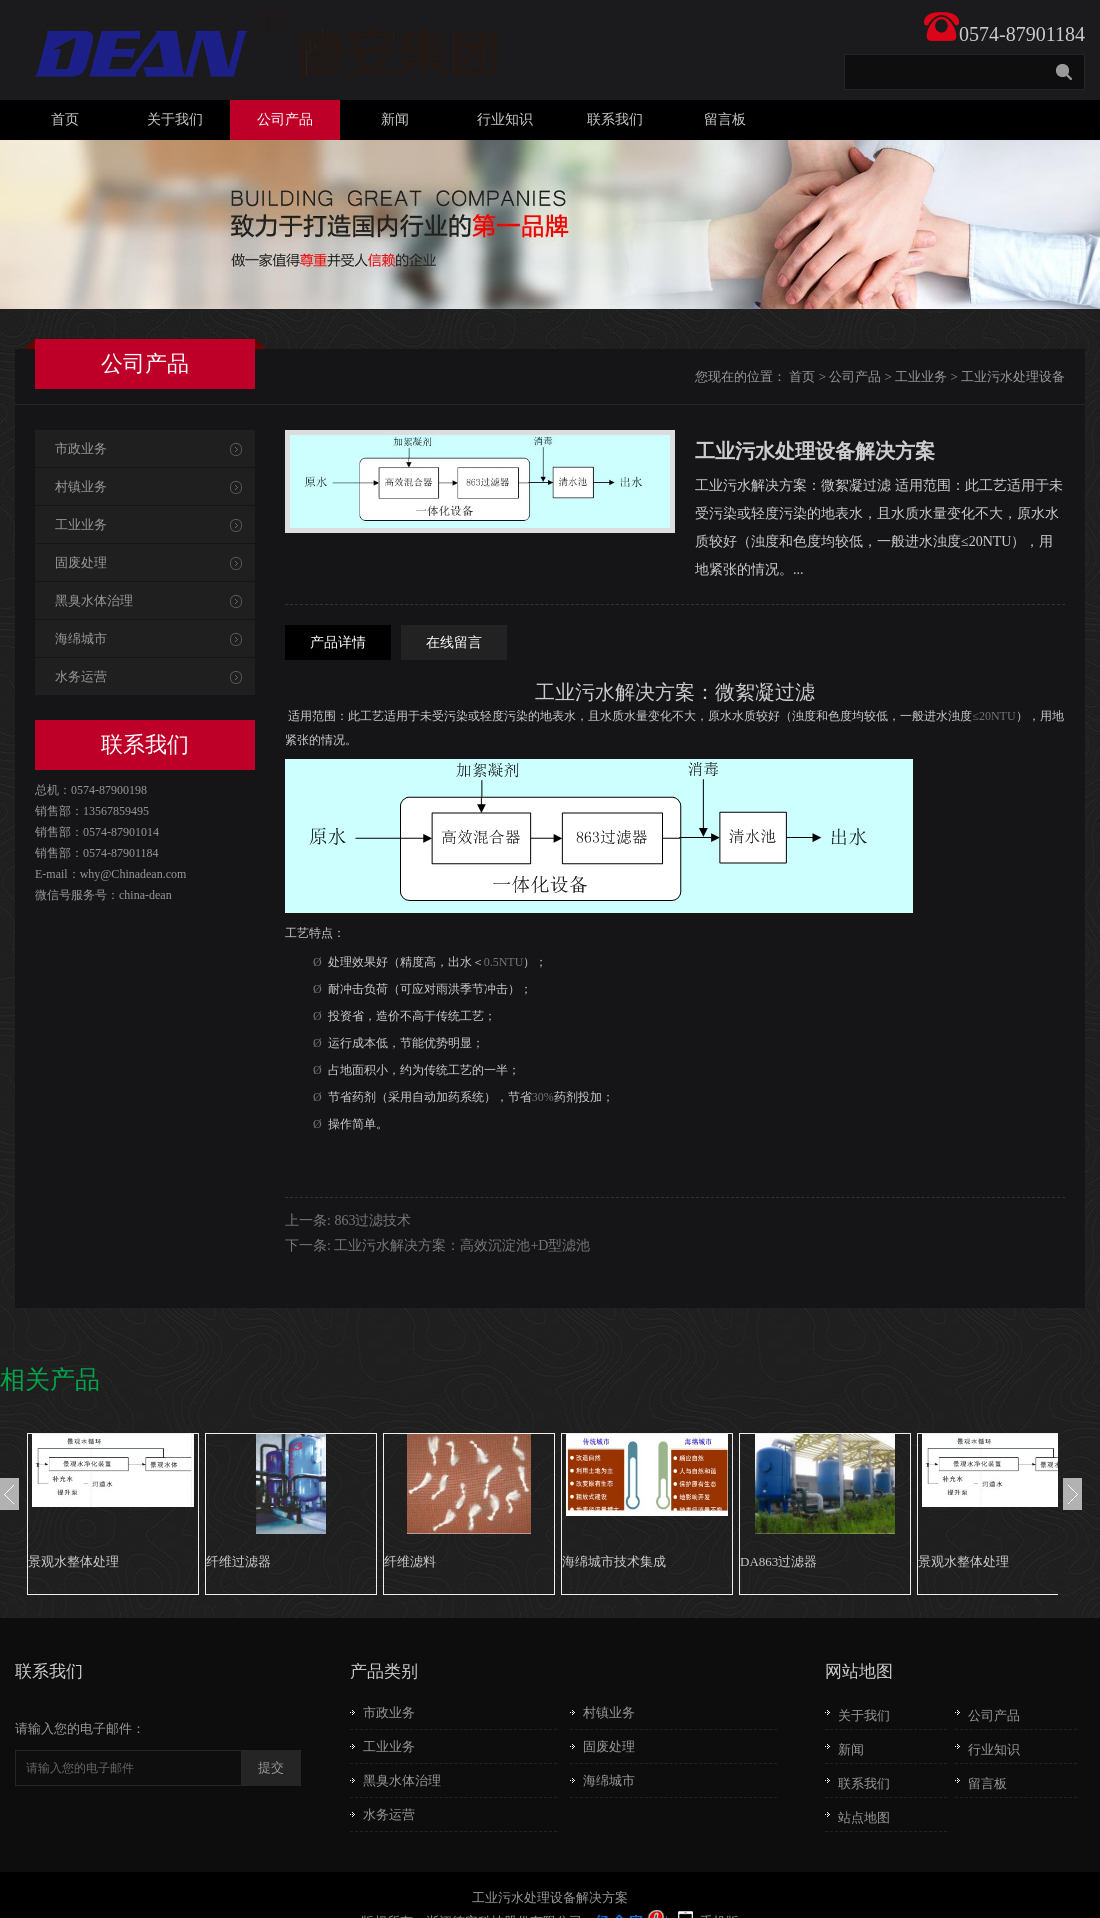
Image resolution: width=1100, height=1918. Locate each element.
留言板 (725, 119)
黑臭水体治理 (94, 600)
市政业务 (81, 448)
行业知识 (505, 119)
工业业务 (921, 376)
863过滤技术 (372, 1220)
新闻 (395, 119)
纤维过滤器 (238, 1561)
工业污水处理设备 (1013, 376)
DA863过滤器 (778, 1561)
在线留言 (454, 642)
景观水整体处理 (73, 1561)
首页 (65, 119)
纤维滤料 (410, 1561)
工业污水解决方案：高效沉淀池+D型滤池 (462, 1245)
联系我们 (615, 119)
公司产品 (285, 119)
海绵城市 (81, 638)
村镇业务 (81, 486)
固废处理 (81, 562)
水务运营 (81, 676)
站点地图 (864, 1817)
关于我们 (175, 119)
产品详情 (338, 642)
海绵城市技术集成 (614, 1561)
